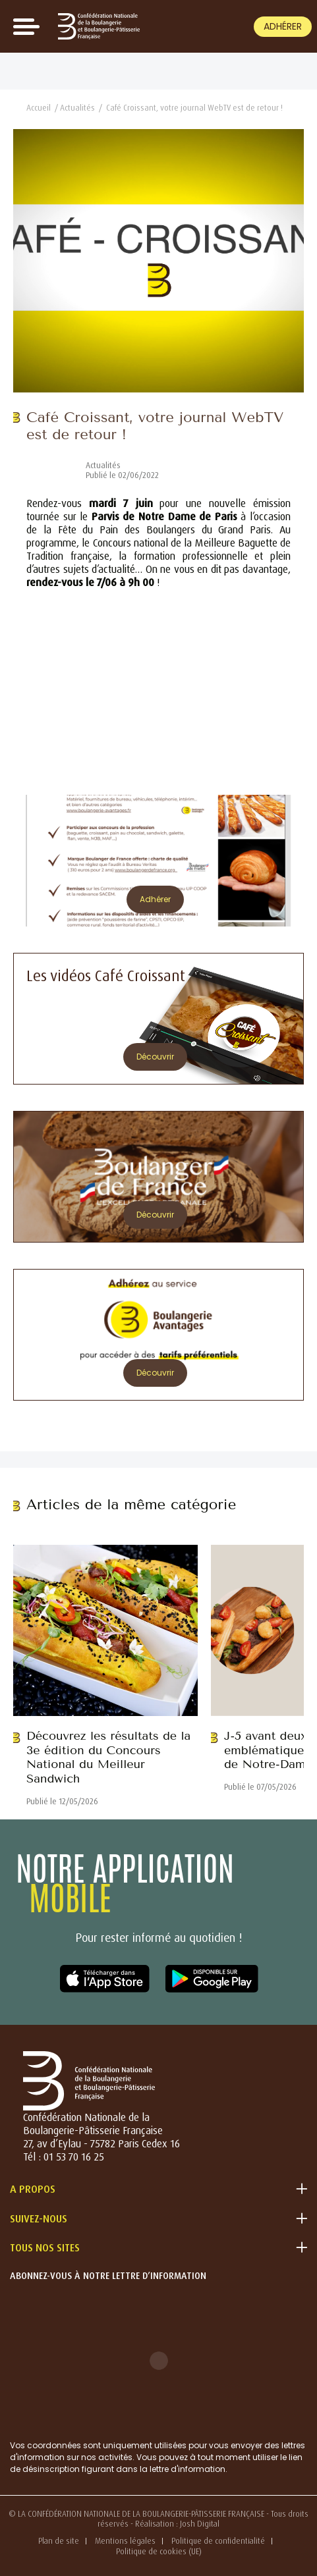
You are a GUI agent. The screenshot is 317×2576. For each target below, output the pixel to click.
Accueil (38, 108)
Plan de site (58, 2541)
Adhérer (283, 26)
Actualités (77, 108)
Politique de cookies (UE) (159, 2551)
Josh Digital (199, 2524)
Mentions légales (125, 2541)
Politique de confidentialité (218, 2541)
